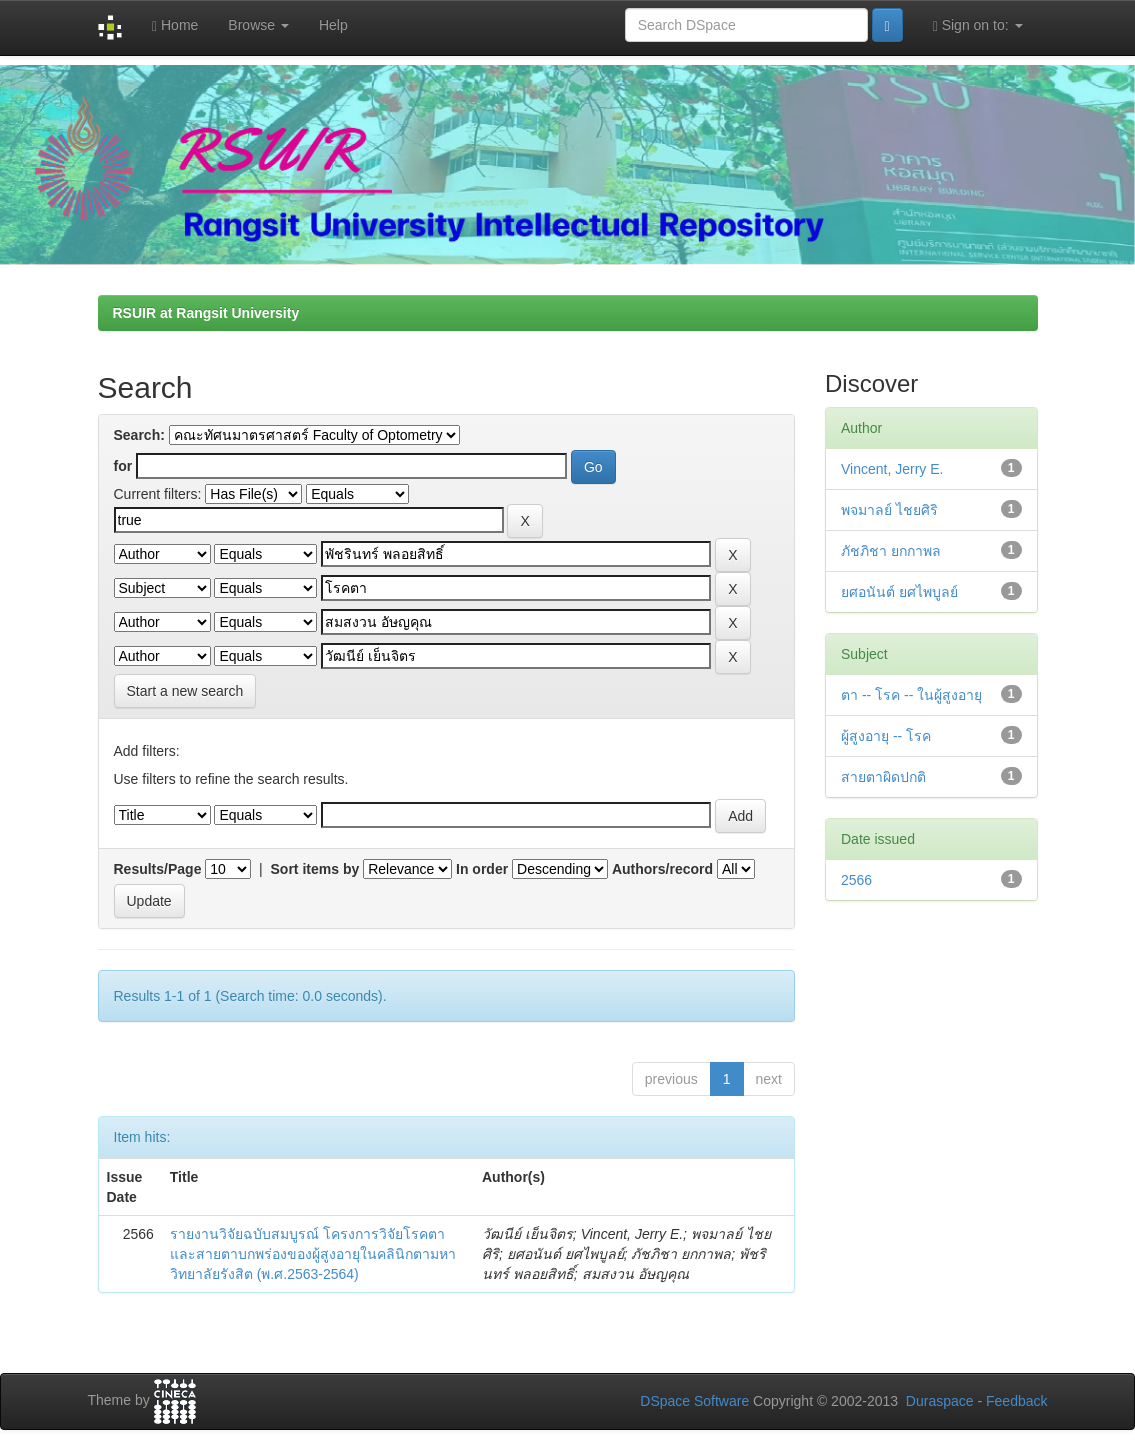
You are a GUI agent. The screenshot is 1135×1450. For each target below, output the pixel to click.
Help (333, 25)
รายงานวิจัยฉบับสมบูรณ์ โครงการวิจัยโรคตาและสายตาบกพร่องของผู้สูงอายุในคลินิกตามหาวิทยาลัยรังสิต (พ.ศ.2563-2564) (313, 1254)
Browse (258, 25)
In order (482, 869)
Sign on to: (978, 25)
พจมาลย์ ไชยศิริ (889, 510)
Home (175, 25)
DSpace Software (694, 1401)
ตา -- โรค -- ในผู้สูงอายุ (911, 695)
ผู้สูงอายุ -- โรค (886, 736)
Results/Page (158, 869)
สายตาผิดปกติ (883, 777)
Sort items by (315, 869)
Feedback (1016, 1401)
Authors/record (662, 869)
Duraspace (940, 1401)
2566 (856, 880)
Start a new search (185, 691)
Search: (139, 435)
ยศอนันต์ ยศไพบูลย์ (899, 592)
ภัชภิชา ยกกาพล (891, 551)
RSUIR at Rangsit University (206, 313)
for (123, 466)
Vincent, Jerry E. (892, 469)
